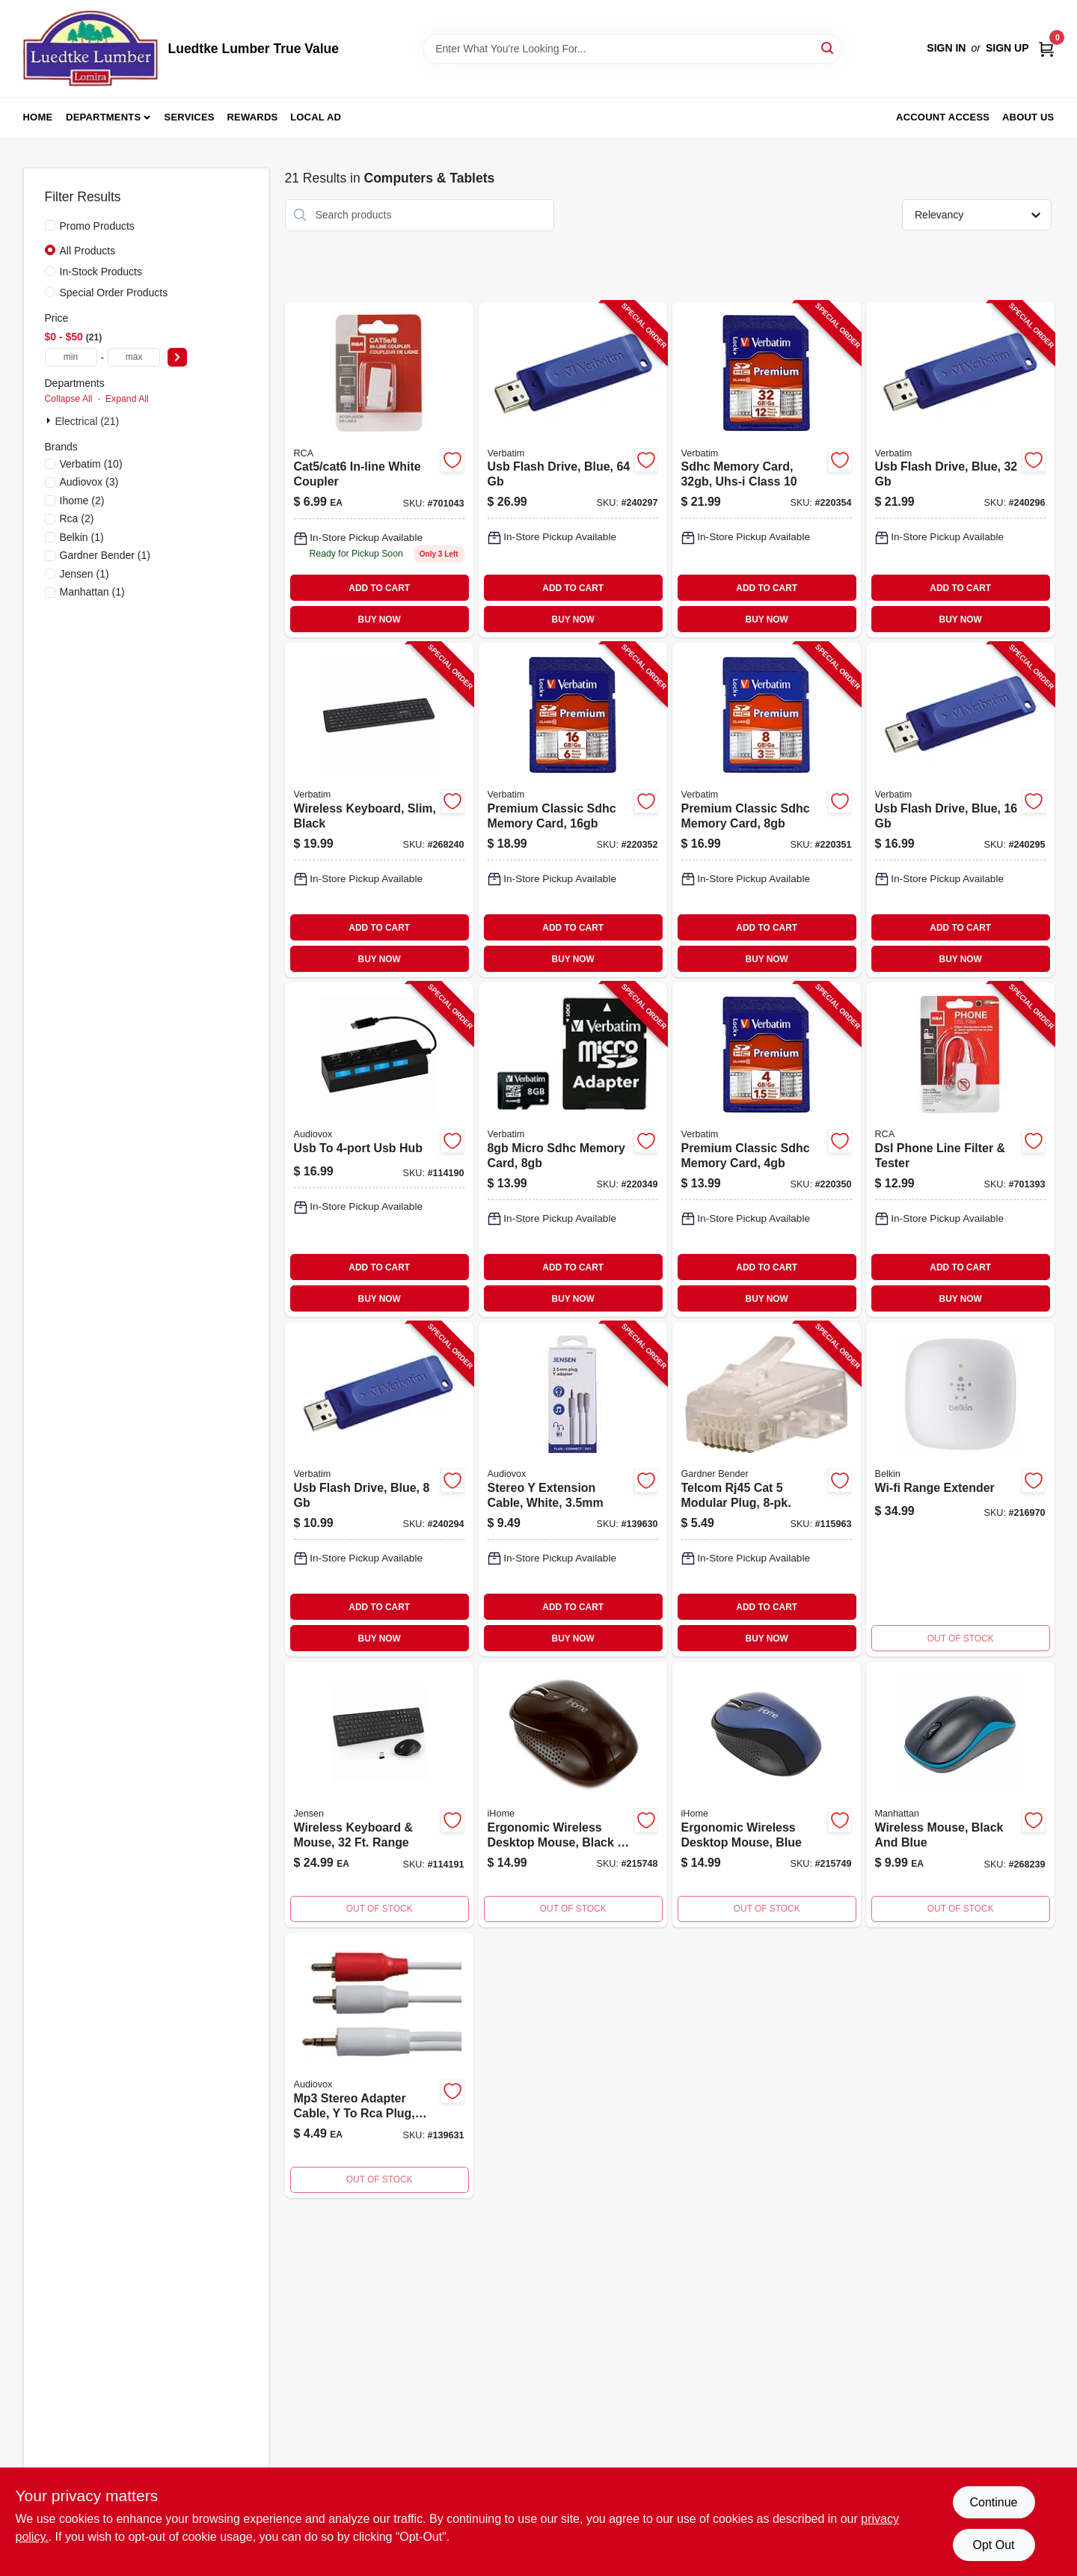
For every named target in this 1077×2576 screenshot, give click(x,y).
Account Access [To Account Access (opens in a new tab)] (942, 117)
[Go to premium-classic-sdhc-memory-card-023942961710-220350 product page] (766, 1149)
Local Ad (315, 117)
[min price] (71, 357)
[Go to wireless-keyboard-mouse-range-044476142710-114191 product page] (379, 1794)
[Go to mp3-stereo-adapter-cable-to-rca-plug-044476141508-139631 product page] (379, 2065)
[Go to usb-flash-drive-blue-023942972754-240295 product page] (960, 810)
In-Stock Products (101, 271)
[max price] (134, 357)
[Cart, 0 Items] (1046, 48)
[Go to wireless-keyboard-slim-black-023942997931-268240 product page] (379, 810)
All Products (88, 250)
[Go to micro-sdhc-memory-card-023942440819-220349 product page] (573, 1149)
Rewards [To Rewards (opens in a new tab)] (252, 117)
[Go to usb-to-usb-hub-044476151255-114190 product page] (379, 1149)
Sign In (946, 48)
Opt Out (993, 2545)
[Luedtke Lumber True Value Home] (90, 48)
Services (190, 117)
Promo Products (97, 226)
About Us (1028, 117)
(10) (91, 464)
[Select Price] (177, 357)
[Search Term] (632, 49)
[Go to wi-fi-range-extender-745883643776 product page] (960, 1489)
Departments (103, 117)
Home (38, 117)
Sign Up (1007, 48)
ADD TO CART (379, 588)
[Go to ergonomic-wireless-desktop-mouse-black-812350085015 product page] (573, 1794)
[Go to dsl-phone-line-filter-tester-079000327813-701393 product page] (960, 1149)
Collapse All (69, 399)
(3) (89, 482)
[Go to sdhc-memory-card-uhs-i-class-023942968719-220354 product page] (766, 470)
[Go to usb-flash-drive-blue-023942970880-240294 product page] (379, 1489)
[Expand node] (50, 420)
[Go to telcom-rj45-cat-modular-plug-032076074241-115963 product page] (766, 1489)
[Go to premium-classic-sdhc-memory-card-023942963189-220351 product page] (766, 810)
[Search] (828, 47)
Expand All (127, 399)
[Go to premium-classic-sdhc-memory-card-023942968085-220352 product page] (573, 810)
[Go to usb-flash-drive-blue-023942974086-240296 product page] (960, 470)
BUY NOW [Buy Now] (379, 619)
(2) (82, 501)
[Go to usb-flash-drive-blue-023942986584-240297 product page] (573, 470)
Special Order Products (114, 292)
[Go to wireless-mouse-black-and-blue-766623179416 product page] (960, 1794)
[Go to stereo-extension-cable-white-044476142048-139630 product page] (573, 1489)
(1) (82, 537)
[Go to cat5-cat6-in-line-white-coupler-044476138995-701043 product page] (379, 470)
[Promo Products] (50, 225)
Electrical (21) (87, 421)
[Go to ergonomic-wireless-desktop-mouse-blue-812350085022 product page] (766, 1794)
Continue (993, 2502)
